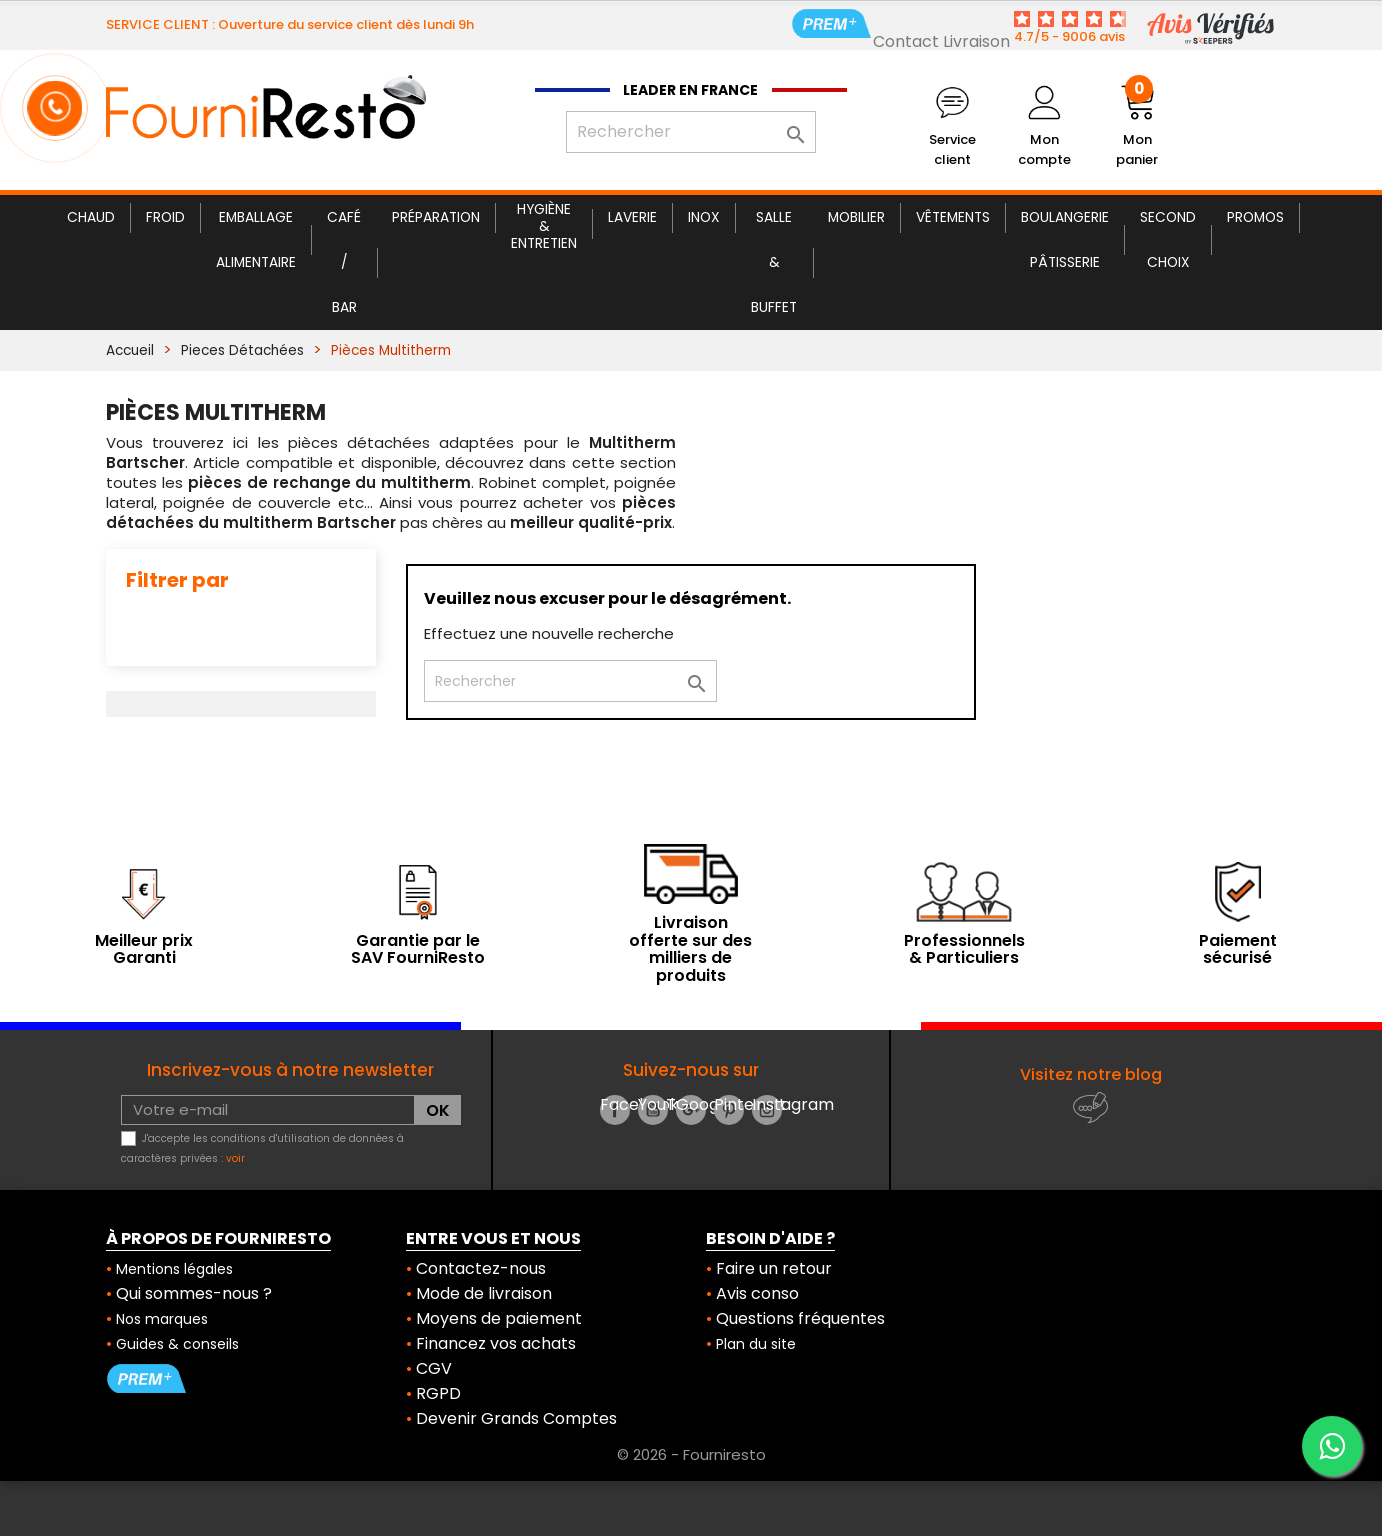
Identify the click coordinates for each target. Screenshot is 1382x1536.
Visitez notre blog (1091, 1074)
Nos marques (162, 1319)
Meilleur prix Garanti (144, 949)
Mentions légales (174, 1269)
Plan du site (756, 1344)
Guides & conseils (177, 1344)
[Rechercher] (691, 132)
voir (235, 1158)
